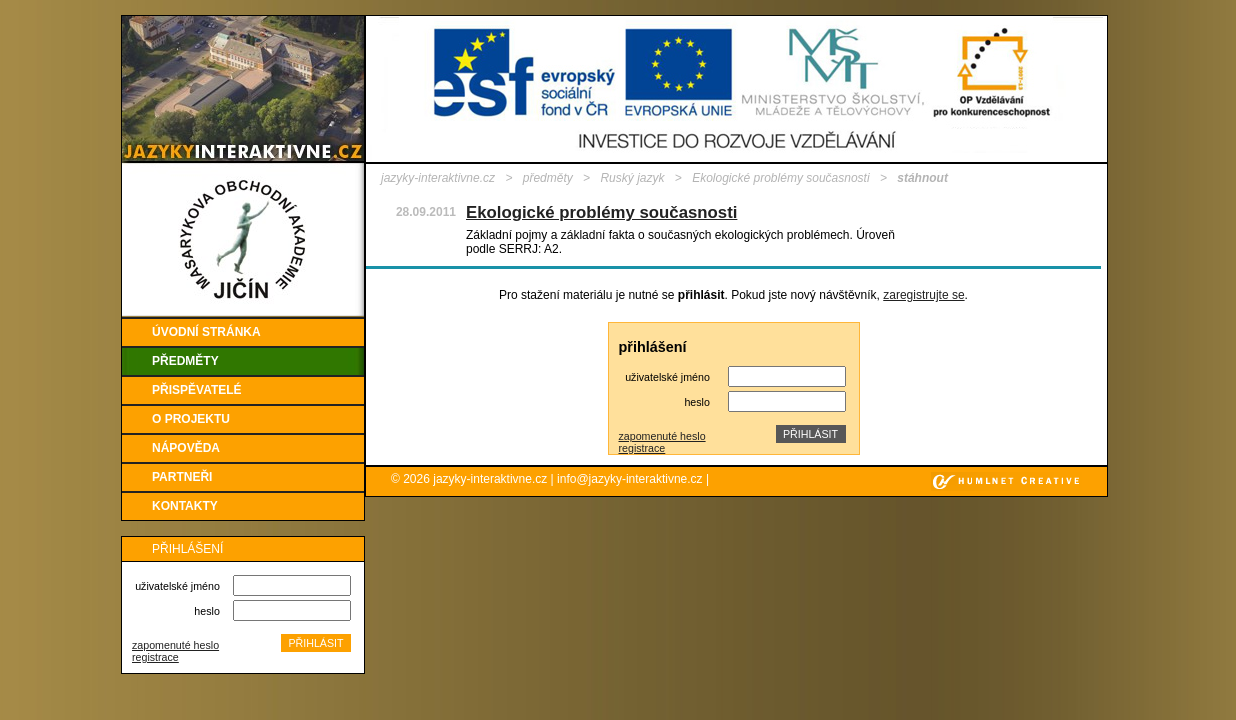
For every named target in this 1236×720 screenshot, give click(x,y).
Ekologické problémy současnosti (780, 178)
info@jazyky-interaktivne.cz (630, 479)
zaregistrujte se (923, 295)
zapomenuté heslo (175, 645)
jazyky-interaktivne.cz (438, 178)
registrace (155, 657)
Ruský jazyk (632, 178)
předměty (548, 178)
